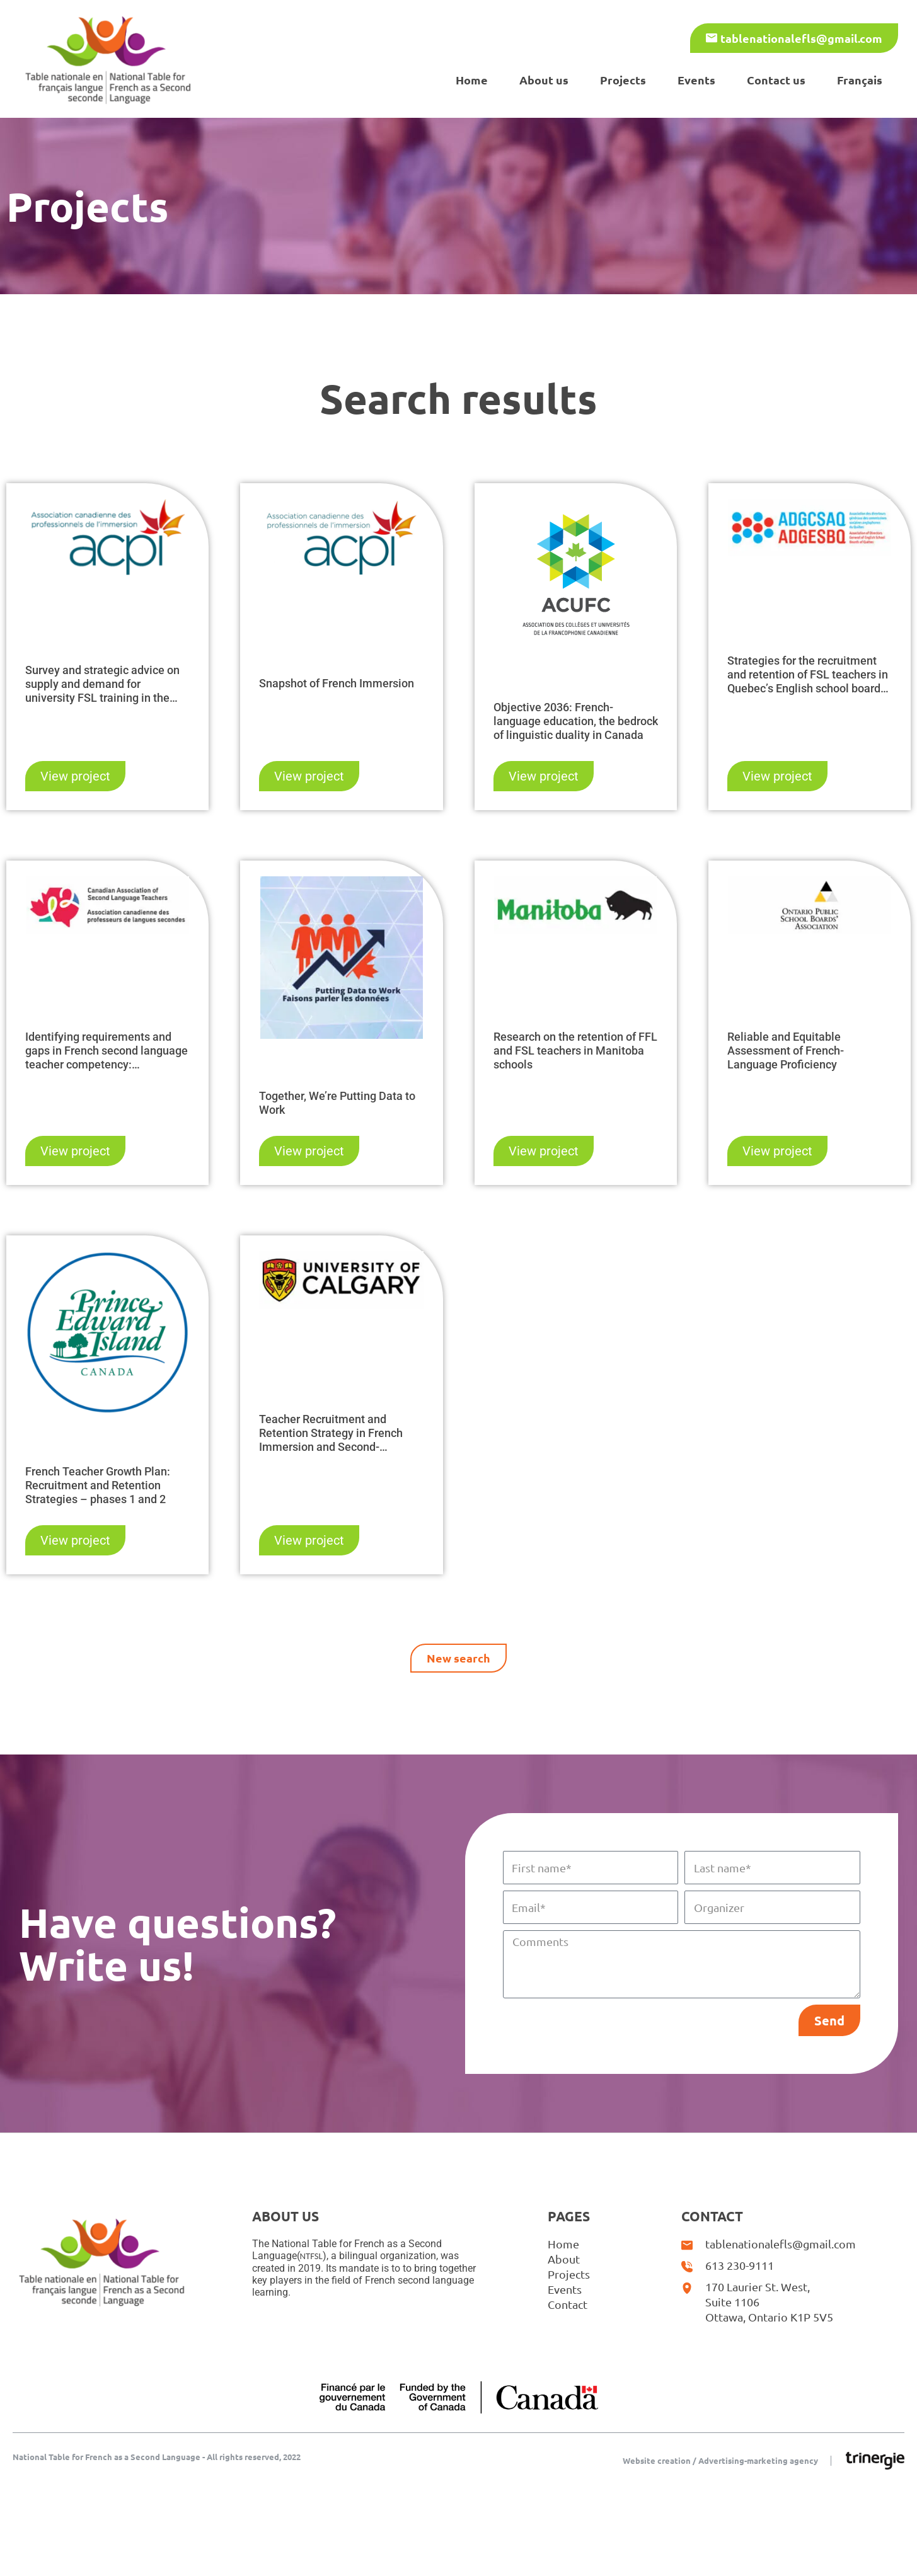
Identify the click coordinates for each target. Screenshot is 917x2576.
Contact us (776, 79)
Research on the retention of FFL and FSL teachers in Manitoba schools (575, 1050)
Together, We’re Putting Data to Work (337, 1102)
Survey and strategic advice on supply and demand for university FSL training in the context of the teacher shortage (104, 684)
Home (472, 79)
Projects (623, 79)
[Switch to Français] (859, 80)
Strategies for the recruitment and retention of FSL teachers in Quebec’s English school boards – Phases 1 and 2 (807, 675)
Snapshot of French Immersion (336, 683)
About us (543, 79)
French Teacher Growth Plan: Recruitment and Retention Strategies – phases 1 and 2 (97, 1485)
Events (696, 79)
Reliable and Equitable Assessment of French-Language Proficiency (785, 1050)
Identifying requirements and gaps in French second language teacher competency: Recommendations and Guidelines (106, 1051)
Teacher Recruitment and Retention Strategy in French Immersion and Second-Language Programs (331, 1433)
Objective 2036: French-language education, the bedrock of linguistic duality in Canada (575, 721)
